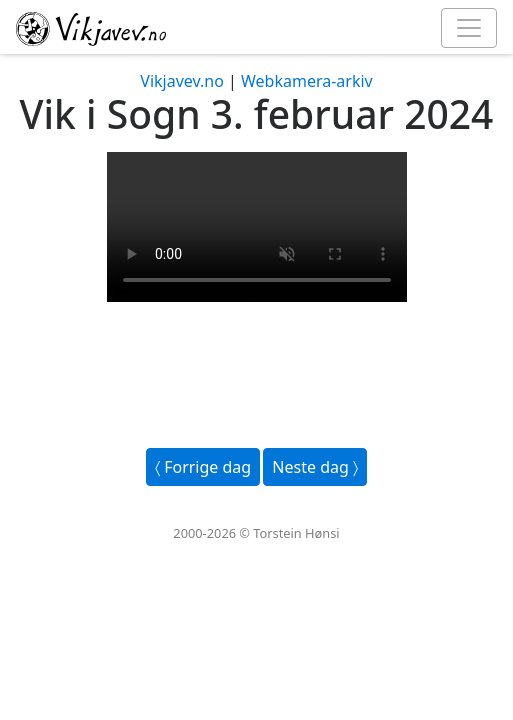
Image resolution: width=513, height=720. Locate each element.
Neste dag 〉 (315, 467)
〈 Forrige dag (203, 467)
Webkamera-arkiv (307, 81)
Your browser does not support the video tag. (257, 227)
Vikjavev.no (182, 81)
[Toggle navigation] (469, 28)
